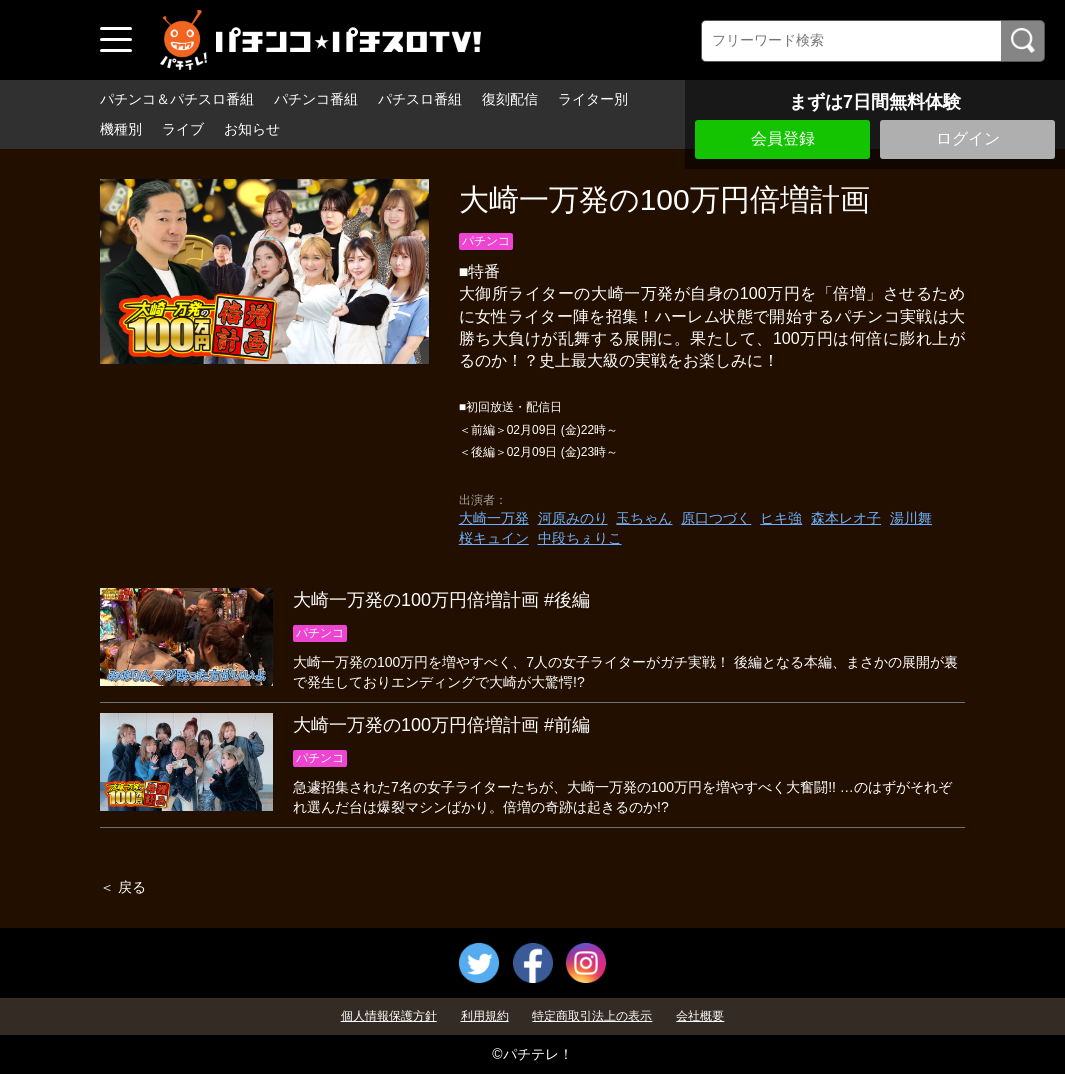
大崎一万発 (494, 518)
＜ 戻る (123, 887)
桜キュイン (494, 538)
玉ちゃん (644, 518)
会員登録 (783, 138)
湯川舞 (911, 518)
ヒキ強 (781, 518)
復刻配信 (510, 99)
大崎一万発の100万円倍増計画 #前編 (441, 725)
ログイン (968, 138)
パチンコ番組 (316, 99)
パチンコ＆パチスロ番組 (177, 99)
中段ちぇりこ (580, 538)
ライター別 (593, 99)
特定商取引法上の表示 (592, 1016)
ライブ (183, 129)
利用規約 (485, 1016)
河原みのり (573, 518)
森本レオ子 (846, 518)
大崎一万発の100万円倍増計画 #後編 (441, 600)
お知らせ (252, 129)
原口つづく (716, 518)
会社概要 (700, 1016)
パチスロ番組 (420, 99)
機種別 (121, 129)
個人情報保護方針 (389, 1016)
